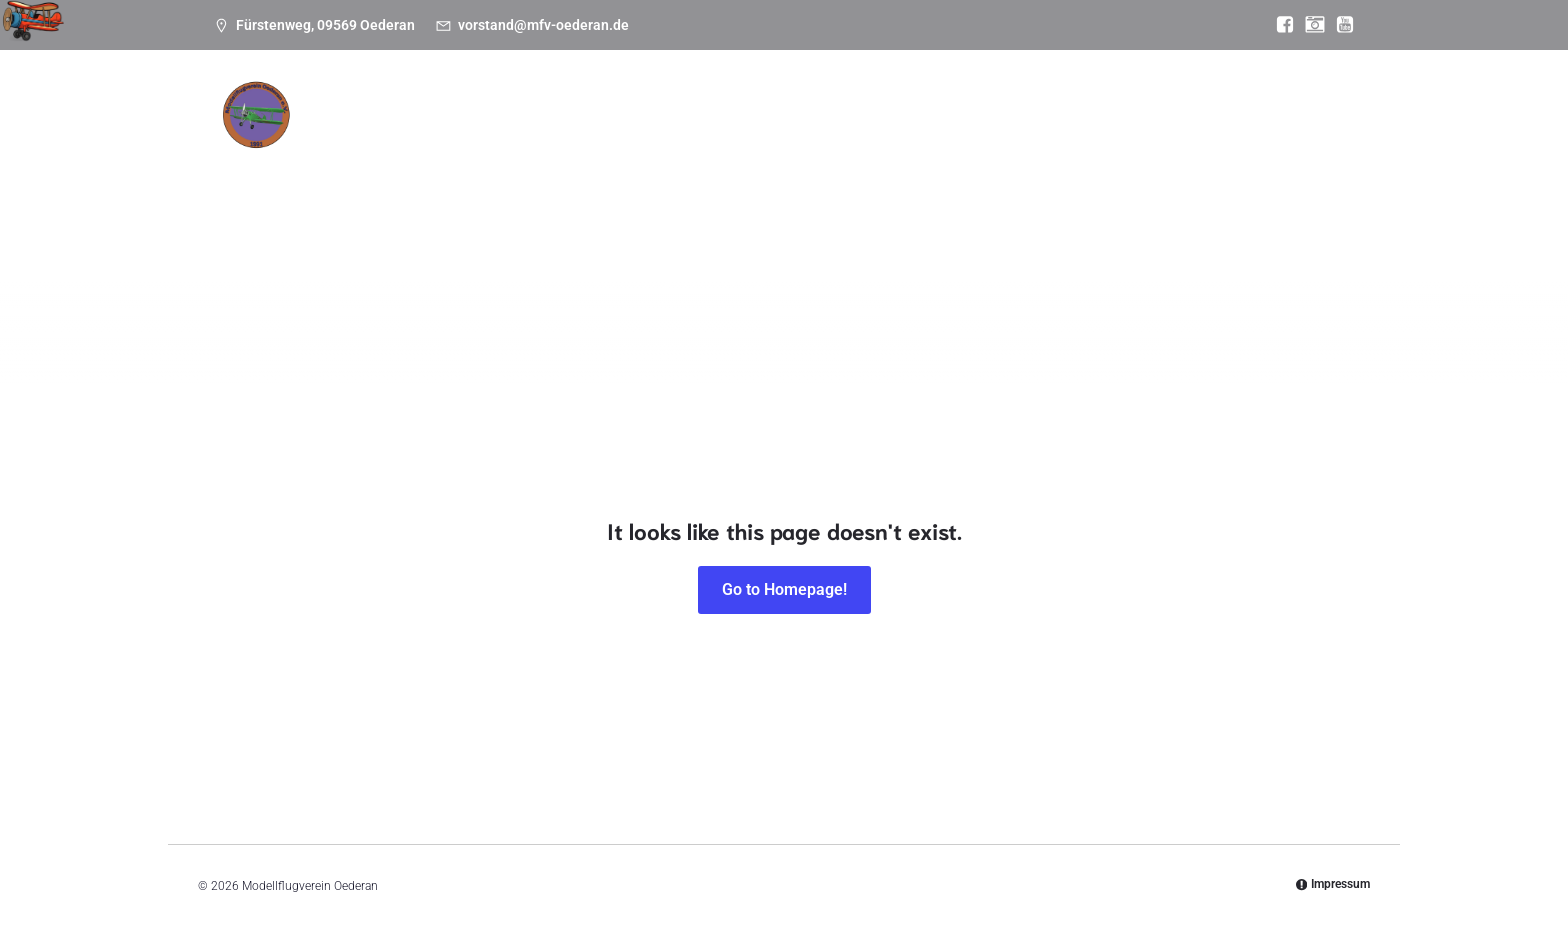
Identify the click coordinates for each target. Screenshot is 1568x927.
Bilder (693, 171)
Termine (461, 171)
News (376, 171)
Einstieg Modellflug (817, 171)
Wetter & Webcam (984, 171)
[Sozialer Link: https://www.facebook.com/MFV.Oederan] (1280, 25)
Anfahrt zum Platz (1148, 171)
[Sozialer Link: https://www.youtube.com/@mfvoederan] (1340, 25)
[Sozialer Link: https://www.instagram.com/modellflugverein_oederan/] (1310, 25)
